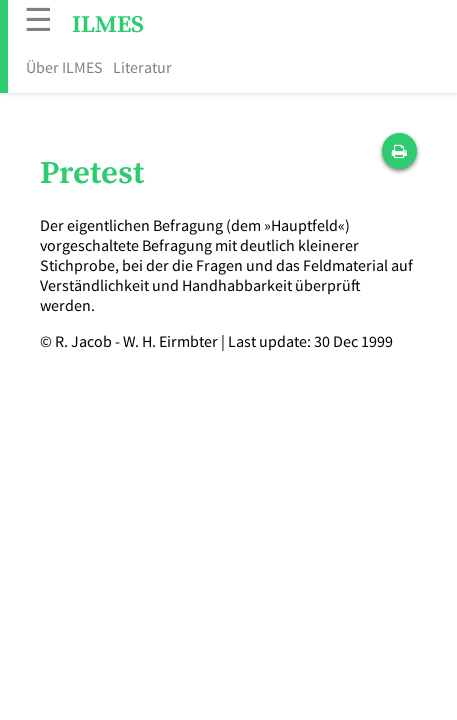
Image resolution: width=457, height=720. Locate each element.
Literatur (142, 67)
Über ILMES (64, 67)
